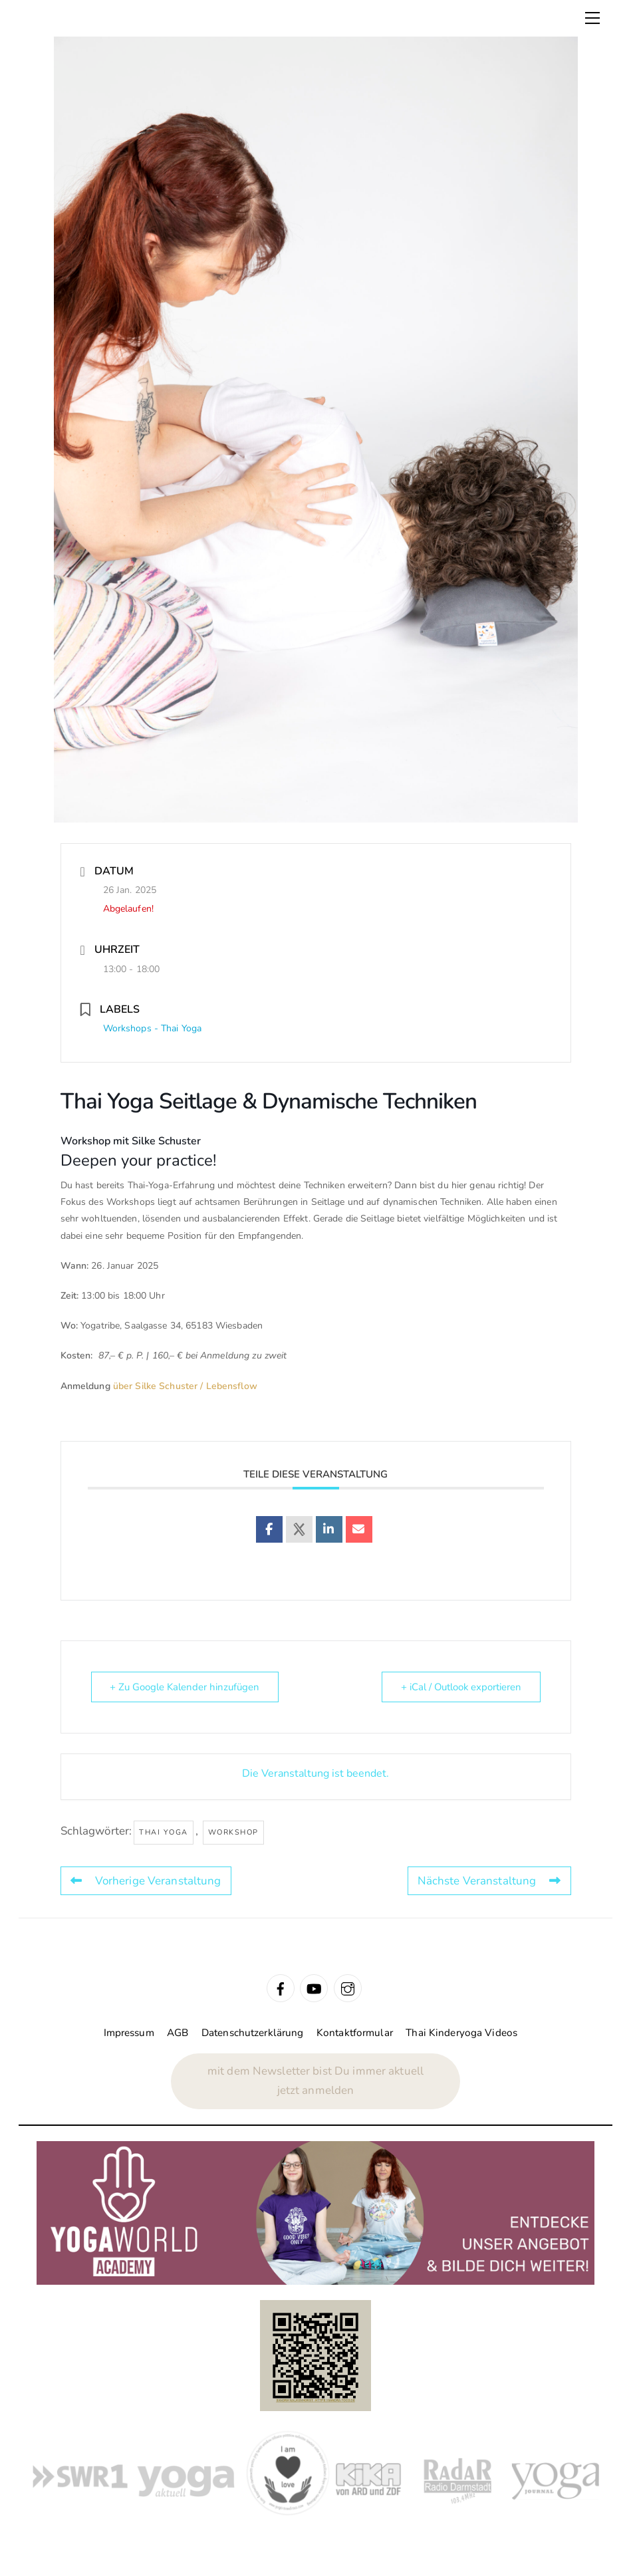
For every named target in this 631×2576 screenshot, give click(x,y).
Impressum (129, 2032)
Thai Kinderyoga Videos (461, 2032)
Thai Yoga (163, 1832)
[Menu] (592, 18)
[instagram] (348, 1987)
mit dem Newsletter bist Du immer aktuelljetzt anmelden (315, 2080)
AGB (177, 2032)
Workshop (233, 1832)
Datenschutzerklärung (252, 2032)
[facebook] (281, 1987)
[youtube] (314, 1987)
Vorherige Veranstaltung (145, 1880)
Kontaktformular (354, 2032)
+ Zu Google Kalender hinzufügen (185, 1687)
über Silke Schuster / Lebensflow (185, 1386)
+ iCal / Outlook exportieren (460, 1687)
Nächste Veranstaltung (489, 1880)
